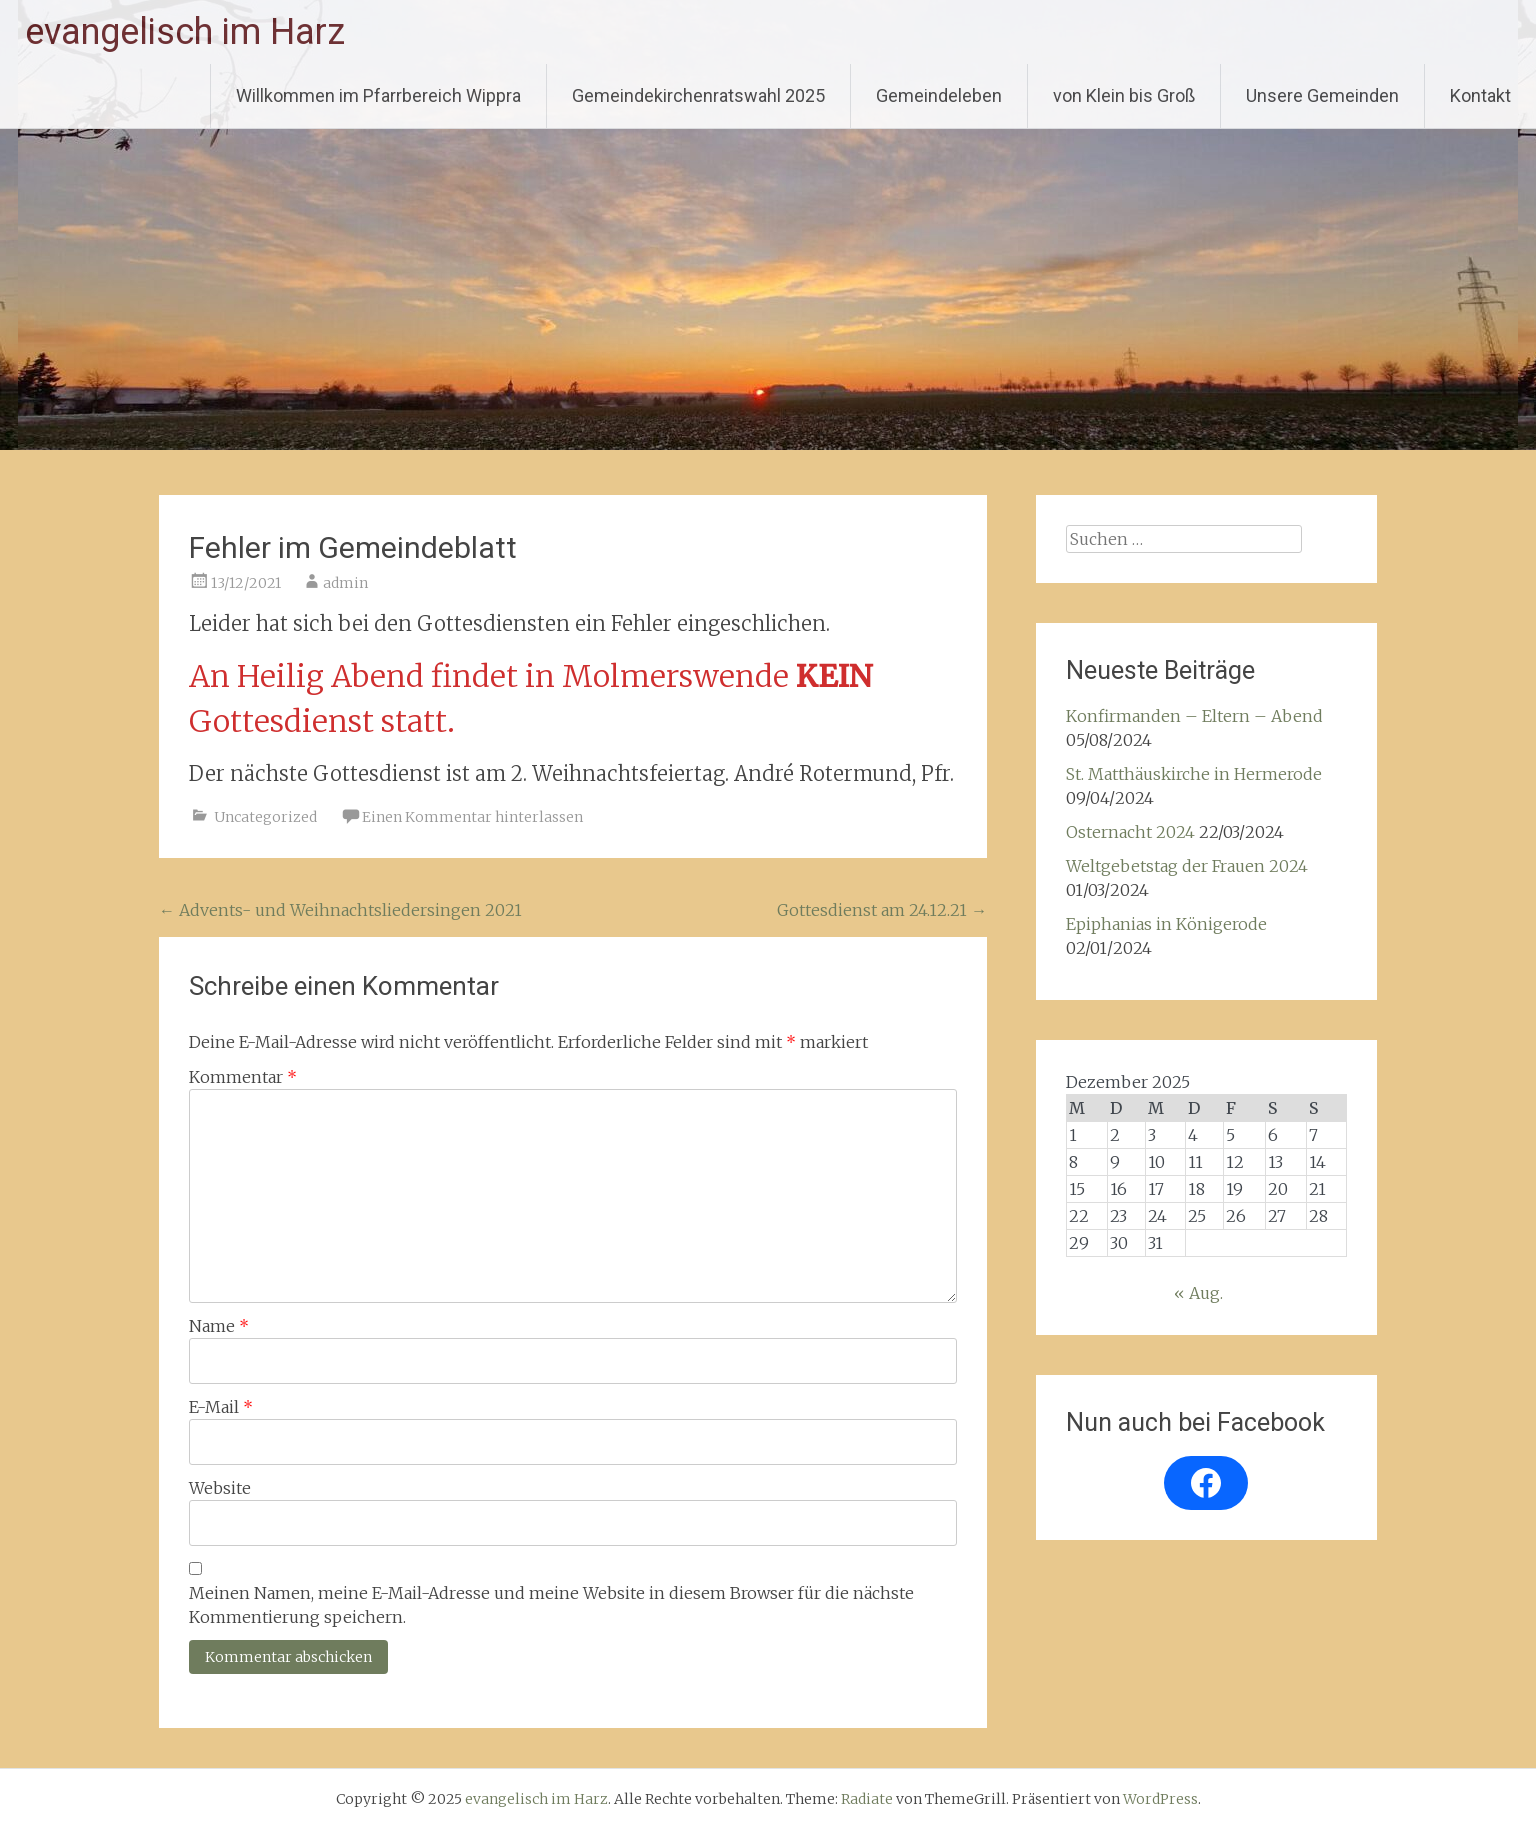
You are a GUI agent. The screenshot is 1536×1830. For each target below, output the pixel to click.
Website (220, 1488)
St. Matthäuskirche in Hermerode (1194, 774)
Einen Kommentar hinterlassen (472, 817)
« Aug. (1198, 1293)
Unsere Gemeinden (1322, 95)
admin (345, 583)
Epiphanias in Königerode (1166, 924)
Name (219, 1326)
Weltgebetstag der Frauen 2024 (1187, 866)
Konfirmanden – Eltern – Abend (1194, 716)
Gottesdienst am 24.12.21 (882, 910)
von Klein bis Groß (1124, 95)
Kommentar (243, 1077)
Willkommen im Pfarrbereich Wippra (378, 95)
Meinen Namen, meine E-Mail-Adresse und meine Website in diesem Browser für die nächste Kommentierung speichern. (551, 1605)
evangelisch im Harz (185, 32)
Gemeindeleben (939, 95)
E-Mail (221, 1407)
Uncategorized (265, 817)
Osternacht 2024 (1130, 832)
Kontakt (1480, 95)
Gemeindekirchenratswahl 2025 (698, 95)
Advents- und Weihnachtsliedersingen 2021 (340, 910)
